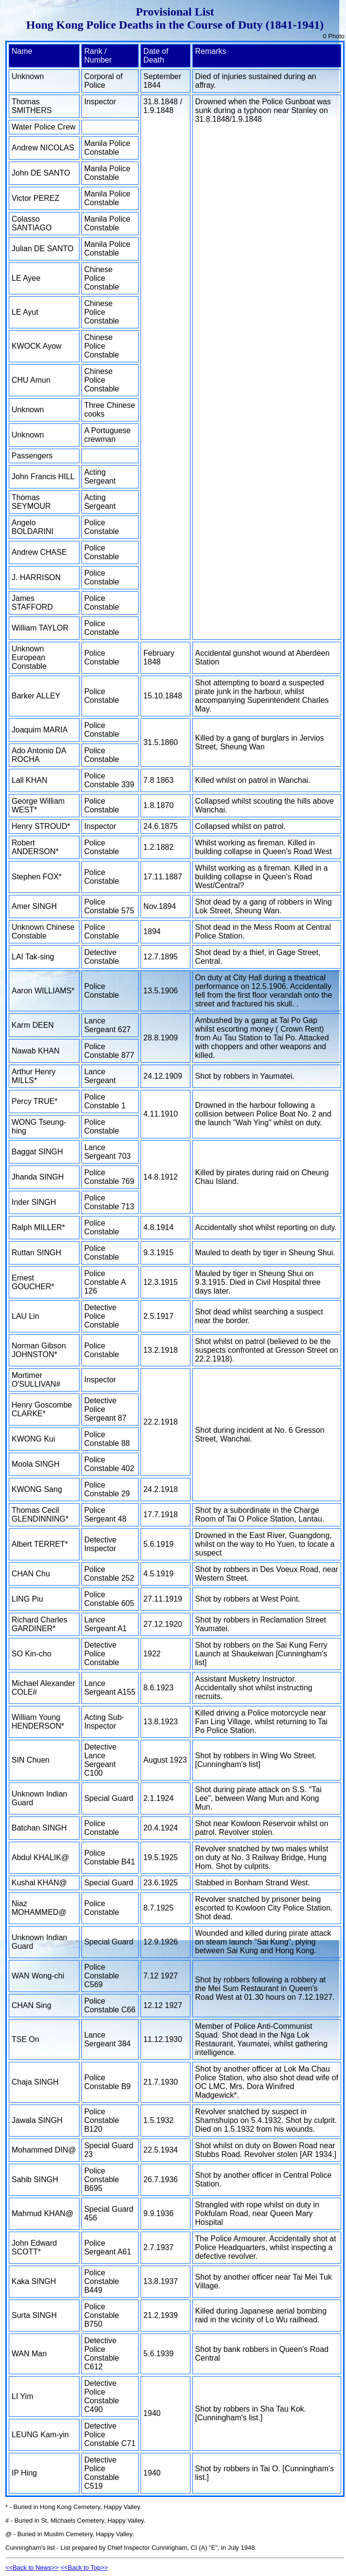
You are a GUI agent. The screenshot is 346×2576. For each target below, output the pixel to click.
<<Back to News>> (32, 2567)
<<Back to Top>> (84, 2567)
